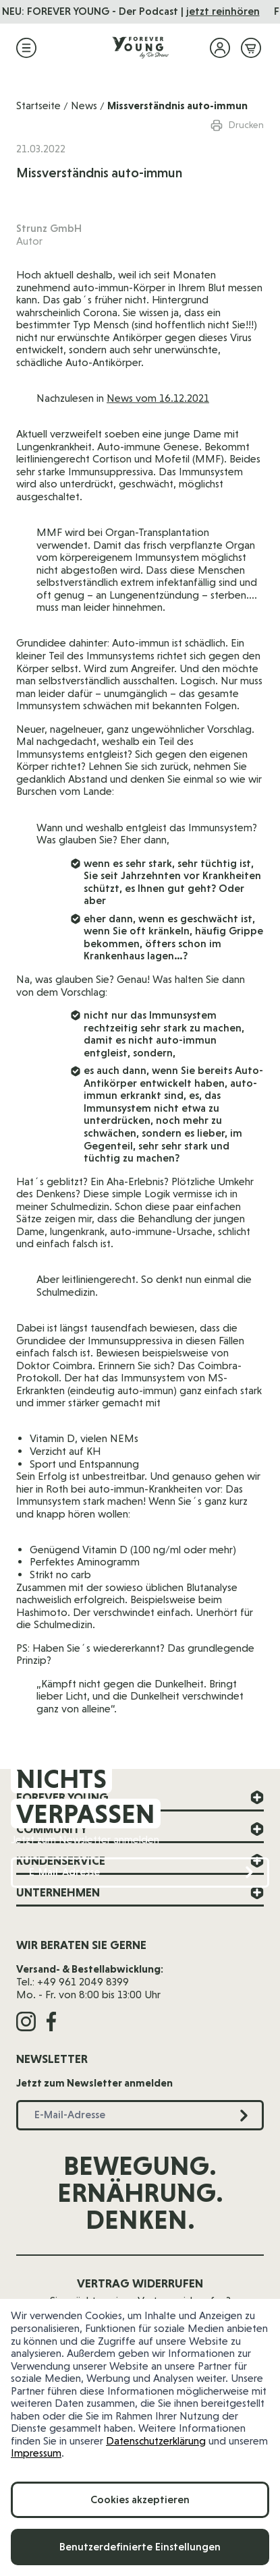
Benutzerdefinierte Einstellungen (140, 2546)
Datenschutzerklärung (156, 2440)
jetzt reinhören (232, 11)
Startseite (38, 105)
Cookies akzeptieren (140, 2499)
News (84, 105)
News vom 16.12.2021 (158, 398)
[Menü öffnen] (26, 48)
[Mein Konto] (220, 48)
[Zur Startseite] (140, 47)
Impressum (36, 2453)
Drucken (237, 125)
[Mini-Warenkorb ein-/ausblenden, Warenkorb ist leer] (251, 48)
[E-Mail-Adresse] (140, 1872)
